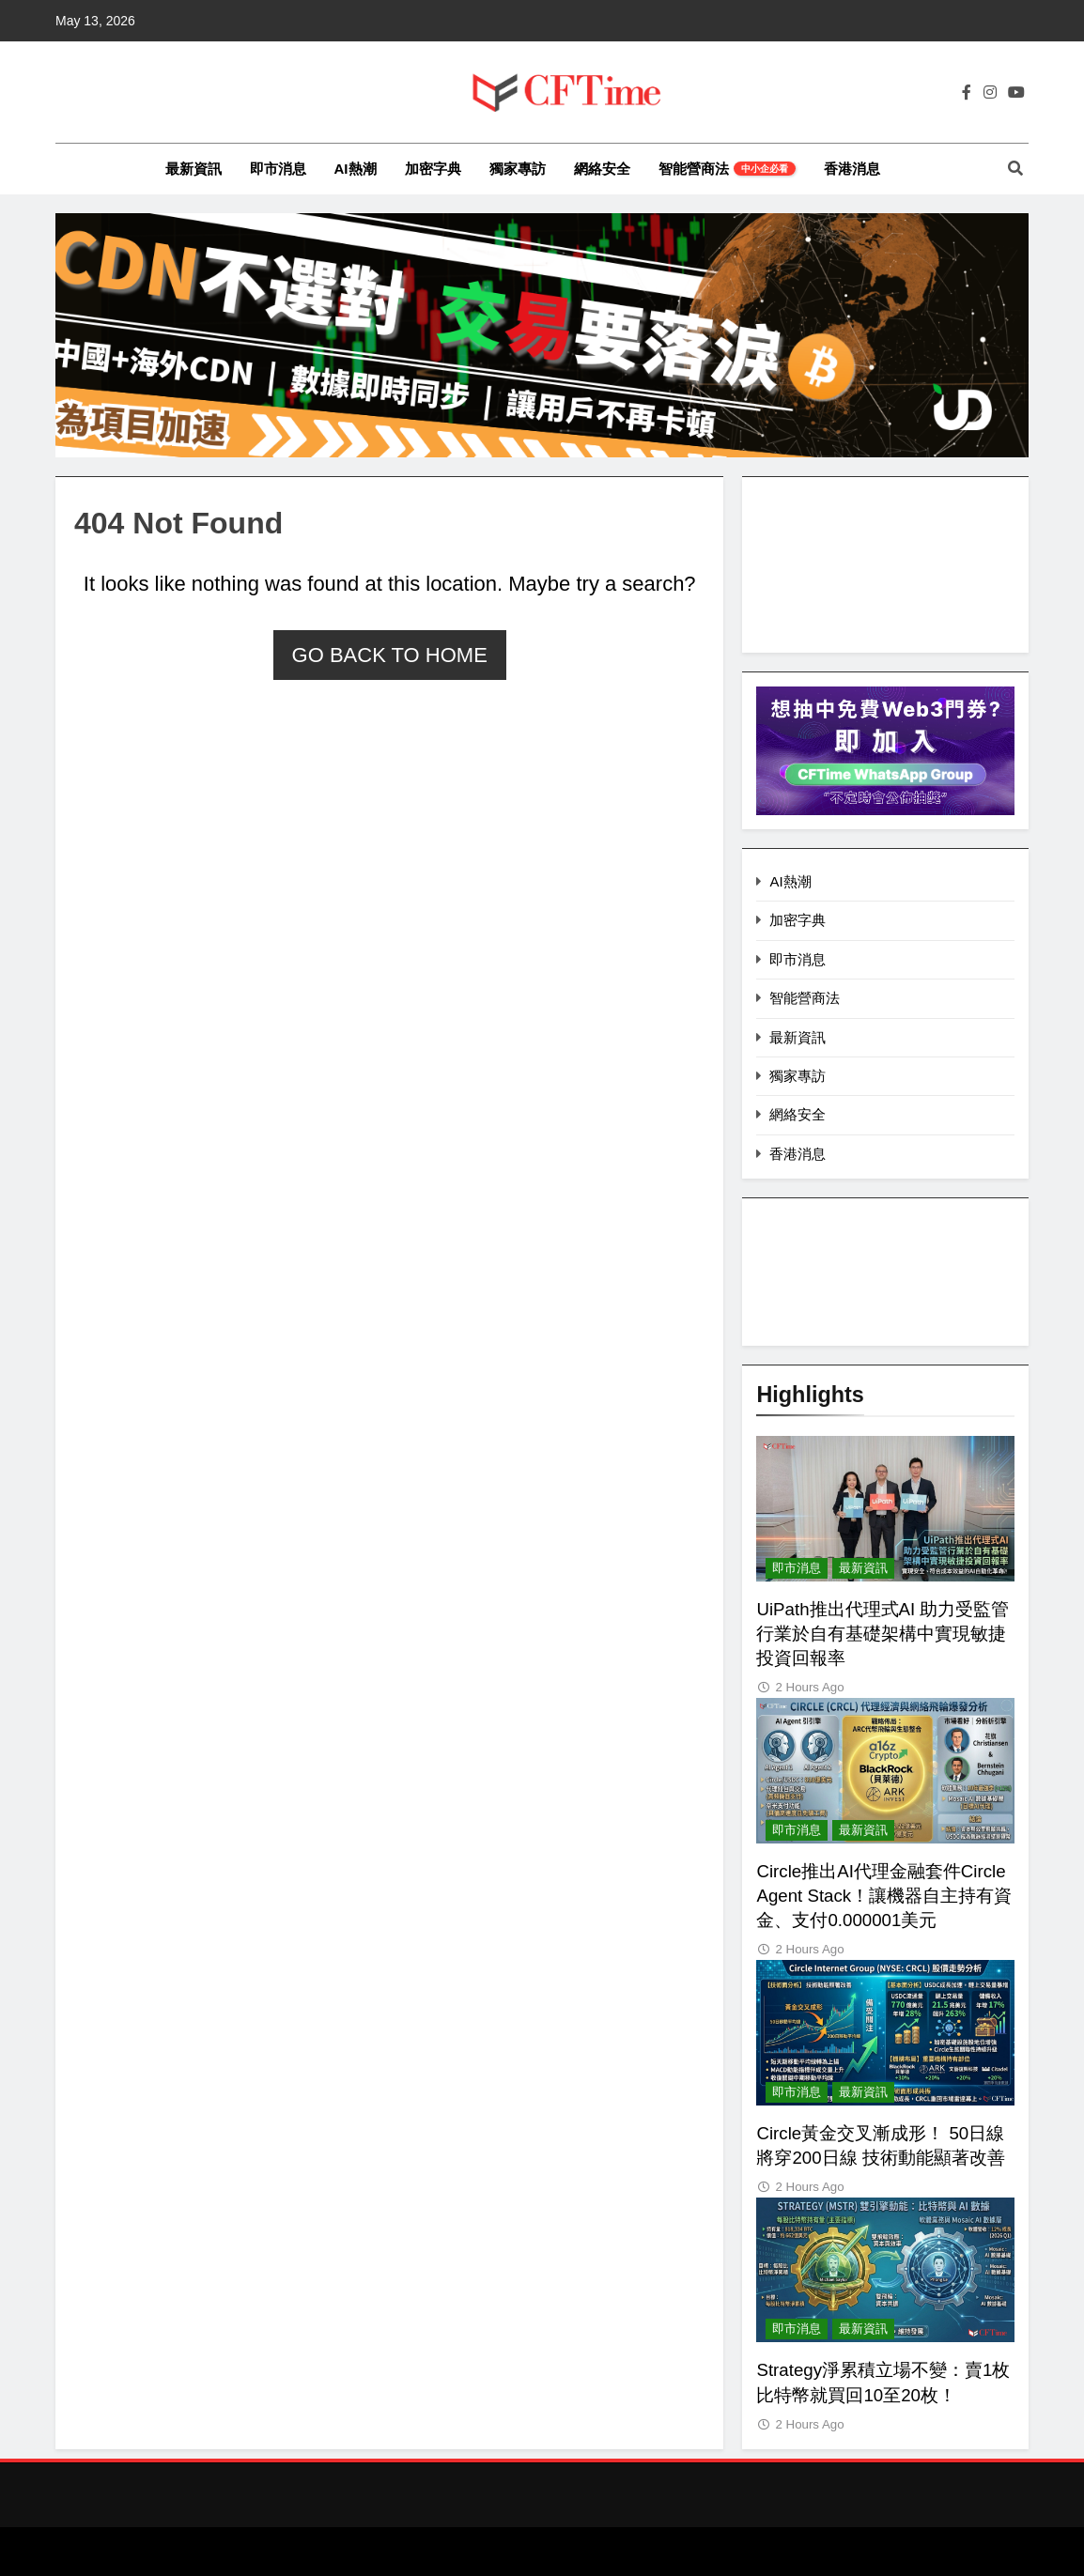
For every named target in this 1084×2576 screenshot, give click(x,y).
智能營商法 (727, 169)
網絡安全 (602, 169)
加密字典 (433, 169)
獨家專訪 (517, 169)
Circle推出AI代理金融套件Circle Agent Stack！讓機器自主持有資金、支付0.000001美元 (884, 1895)
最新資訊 (193, 169)
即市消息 (278, 169)
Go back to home (390, 655)
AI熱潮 (355, 169)
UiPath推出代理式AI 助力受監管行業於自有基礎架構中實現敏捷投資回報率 (882, 1633)
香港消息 (852, 169)
